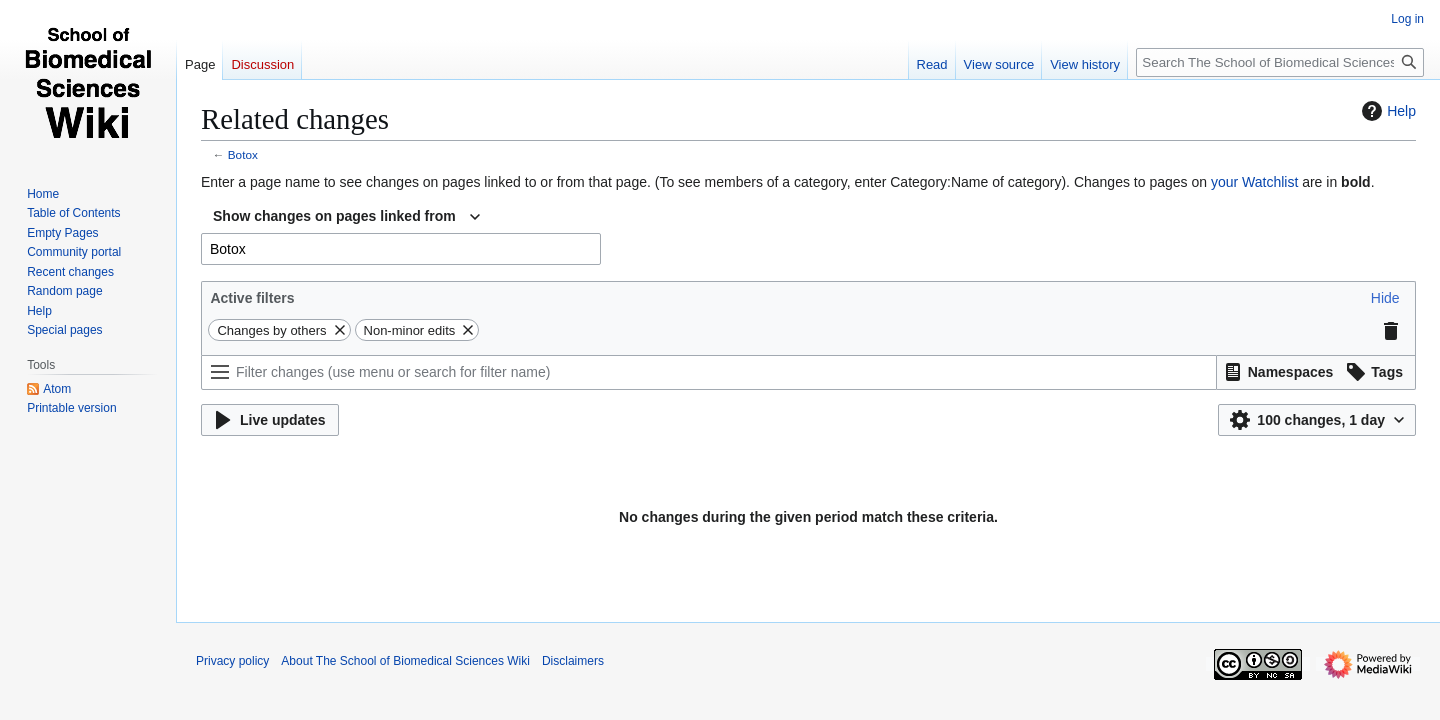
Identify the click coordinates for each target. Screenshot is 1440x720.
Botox (243, 154)
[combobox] (346, 217)
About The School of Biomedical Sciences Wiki (405, 661)
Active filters (252, 298)
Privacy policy (232, 661)
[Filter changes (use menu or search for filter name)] (709, 372)
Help (1386, 111)
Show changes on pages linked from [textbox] (334, 216)
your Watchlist (1254, 182)
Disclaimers (573, 661)
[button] (1385, 298)
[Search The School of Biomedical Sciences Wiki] (1280, 62)
